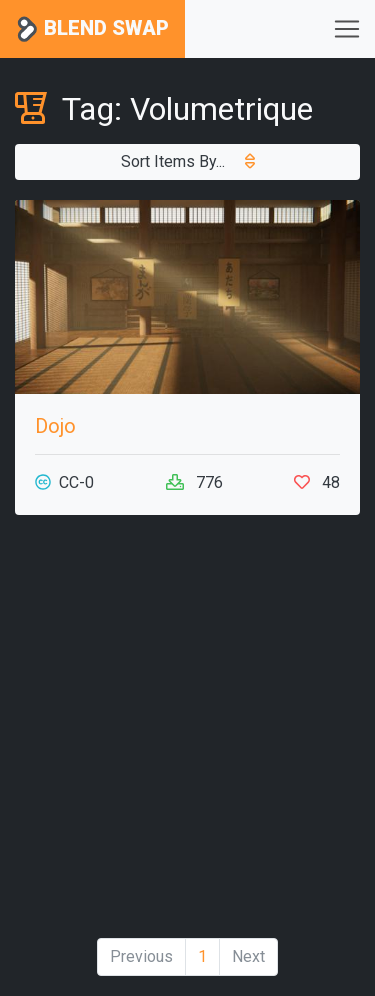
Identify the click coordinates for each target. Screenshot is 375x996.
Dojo (55, 426)
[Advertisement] (187, 734)
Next (248, 956)
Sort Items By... (188, 161)
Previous (141, 956)
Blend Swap (92, 29)
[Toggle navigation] (347, 29)
